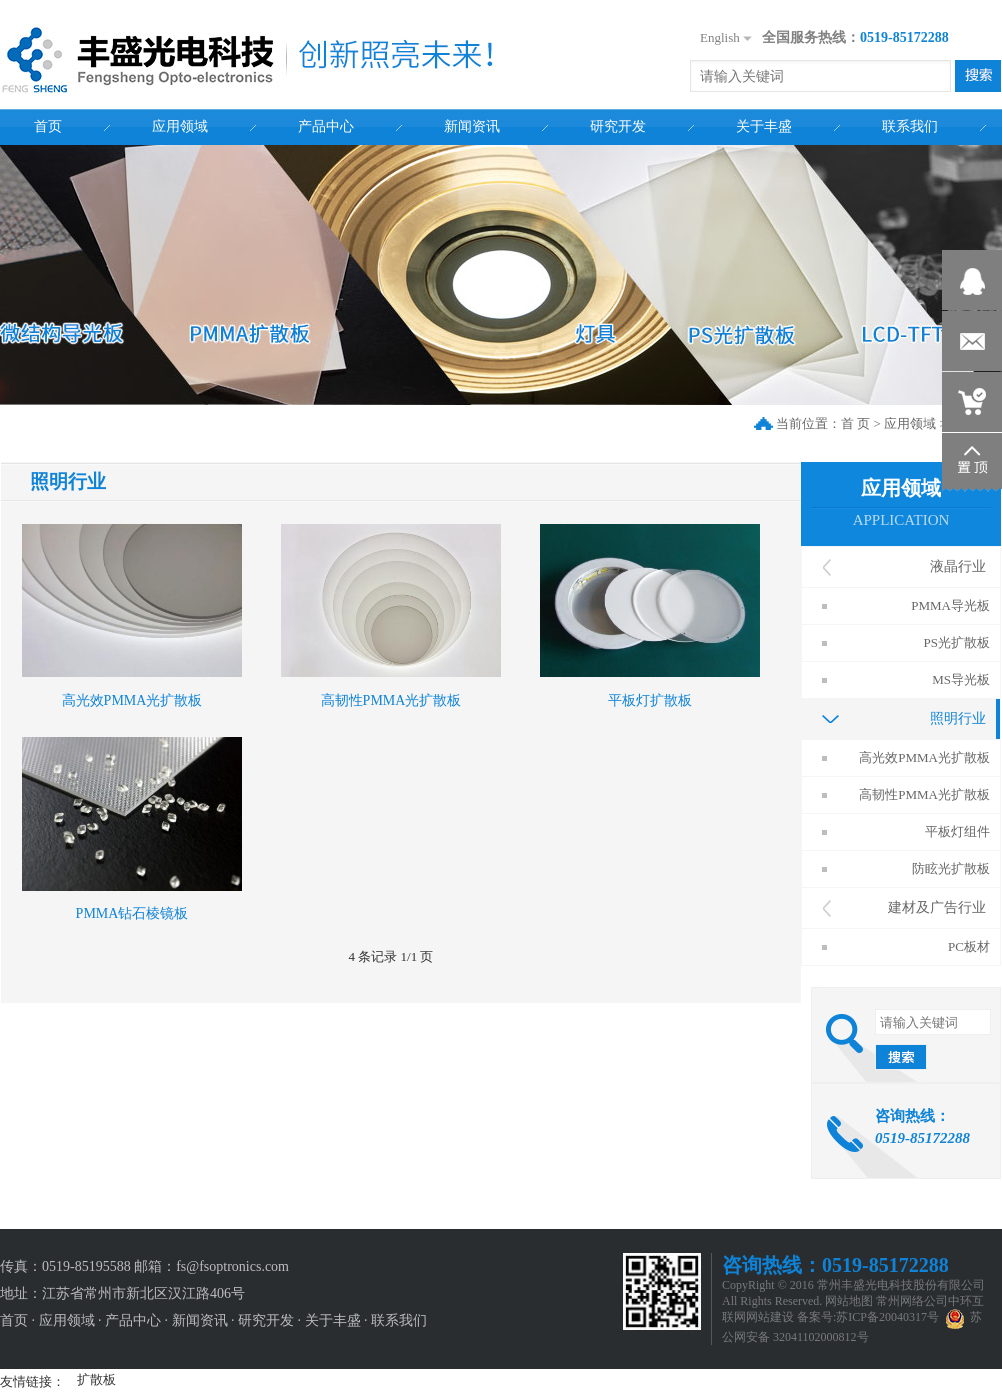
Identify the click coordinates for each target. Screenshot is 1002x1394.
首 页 (855, 423)
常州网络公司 (912, 1301)
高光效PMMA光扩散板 (132, 700)
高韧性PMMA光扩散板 (391, 700)
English (720, 37)
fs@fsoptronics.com (232, 1266)
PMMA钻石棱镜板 (132, 913)
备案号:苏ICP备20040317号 (868, 1317)
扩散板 (96, 1379)
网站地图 (849, 1301)
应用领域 (910, 423)
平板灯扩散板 (650, 700)
